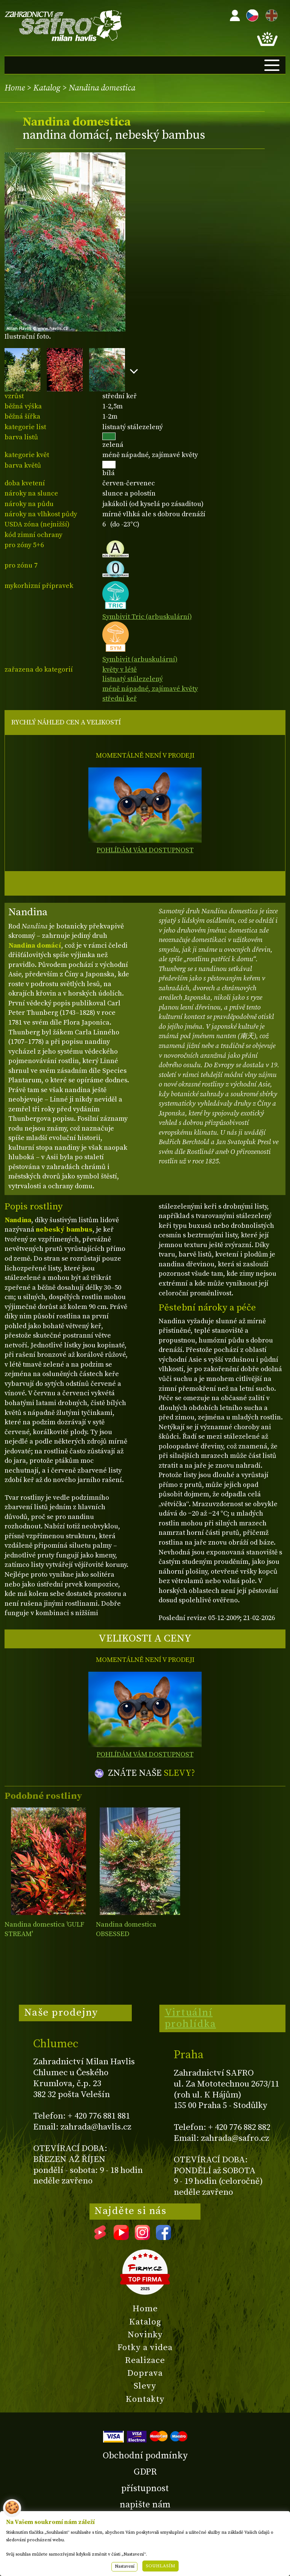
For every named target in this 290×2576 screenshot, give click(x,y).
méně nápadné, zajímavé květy (150, 688)
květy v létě (119, 669)
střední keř (119, 698)
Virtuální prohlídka (190, 2018)
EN (270, 14)
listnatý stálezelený (132, 679)
